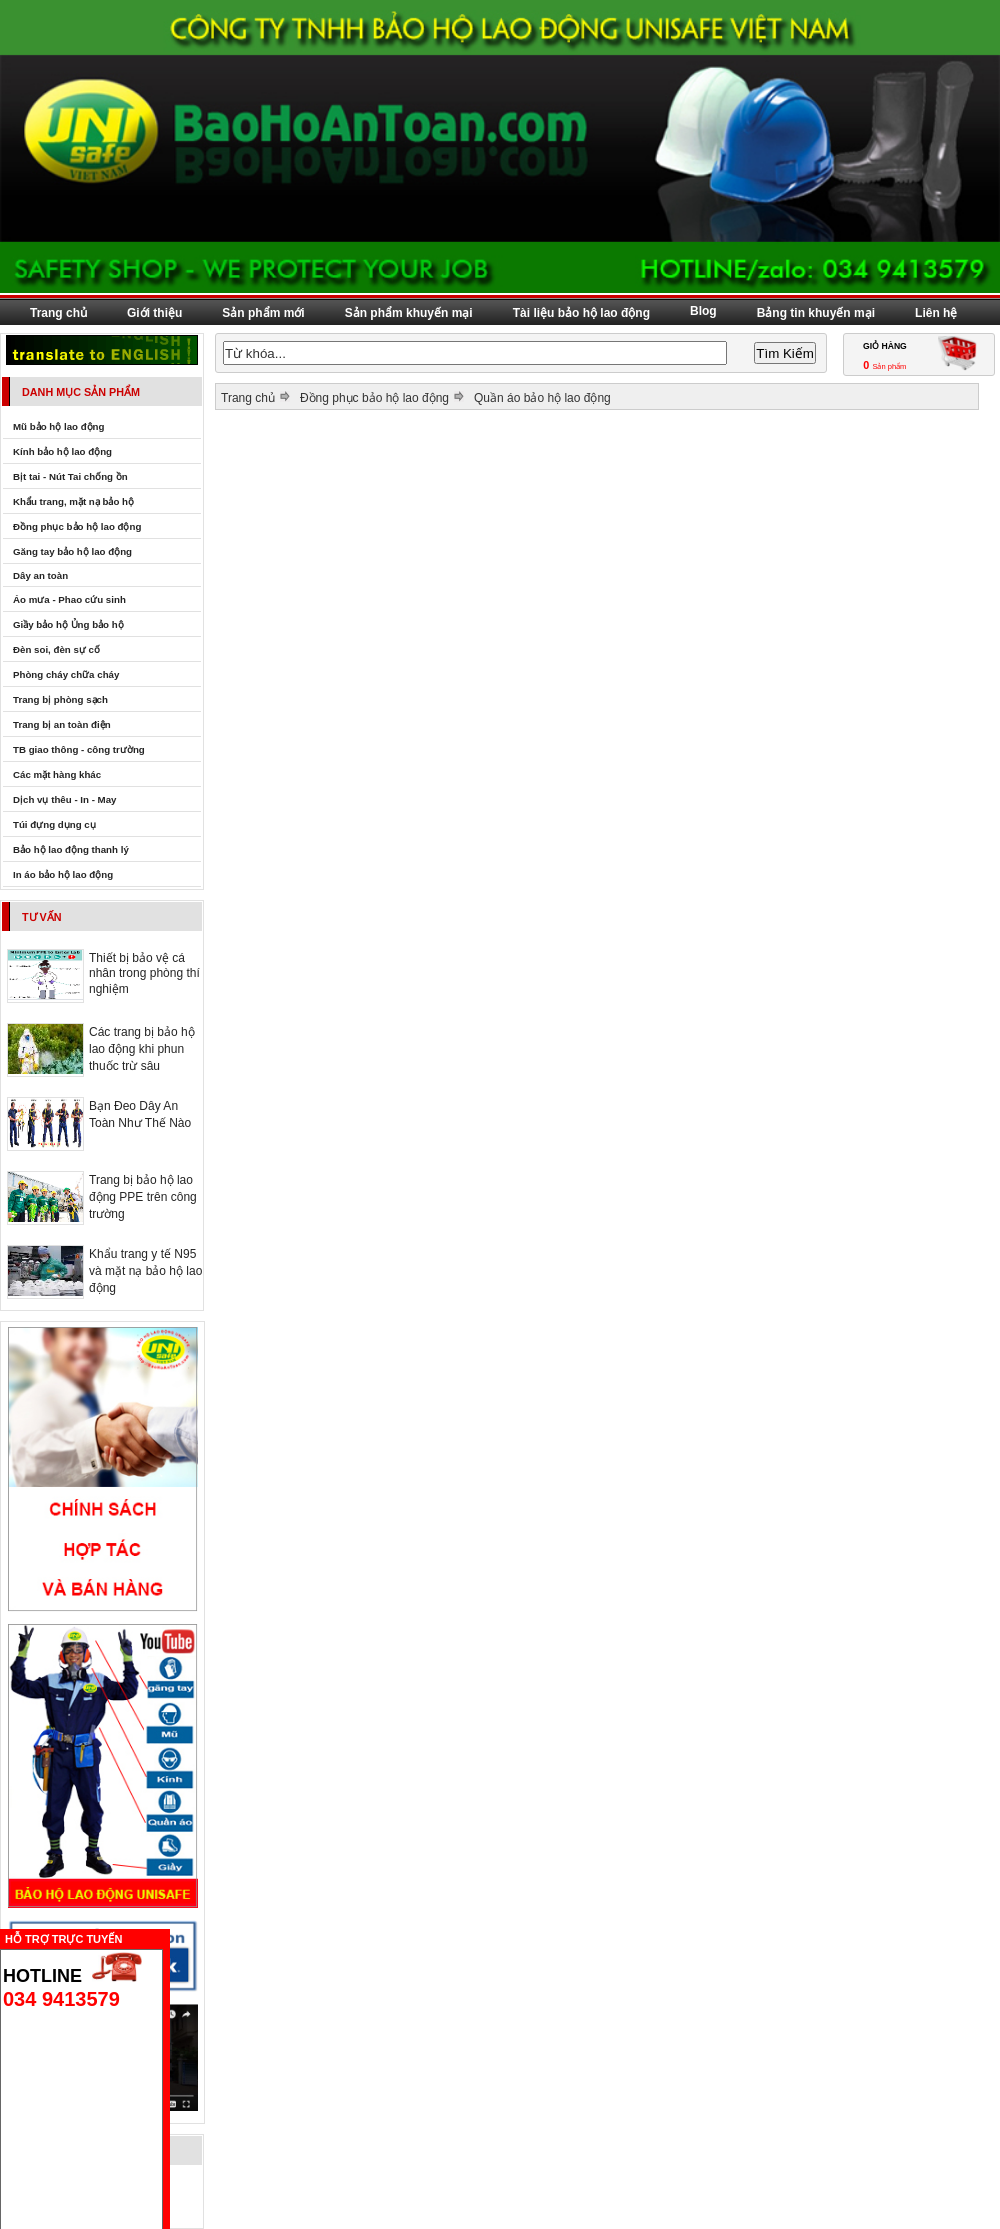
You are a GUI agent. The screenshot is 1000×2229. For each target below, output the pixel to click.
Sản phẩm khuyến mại (409, 313)
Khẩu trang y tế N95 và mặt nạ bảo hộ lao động (145, 1271)
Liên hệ (936, 313)
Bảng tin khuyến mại (816, 313)
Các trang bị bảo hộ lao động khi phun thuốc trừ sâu (142, 1049)
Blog (703, 311)
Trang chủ (58, 313)
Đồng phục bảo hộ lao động (374, 398)
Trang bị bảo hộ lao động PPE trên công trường (143, 1197)
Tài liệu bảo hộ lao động (581, 313)
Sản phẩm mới (263, 313)
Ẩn (175, 1936)
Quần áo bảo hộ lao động (542, 398)
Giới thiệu (154, 313)
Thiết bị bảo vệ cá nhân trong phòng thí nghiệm (144, 973)
